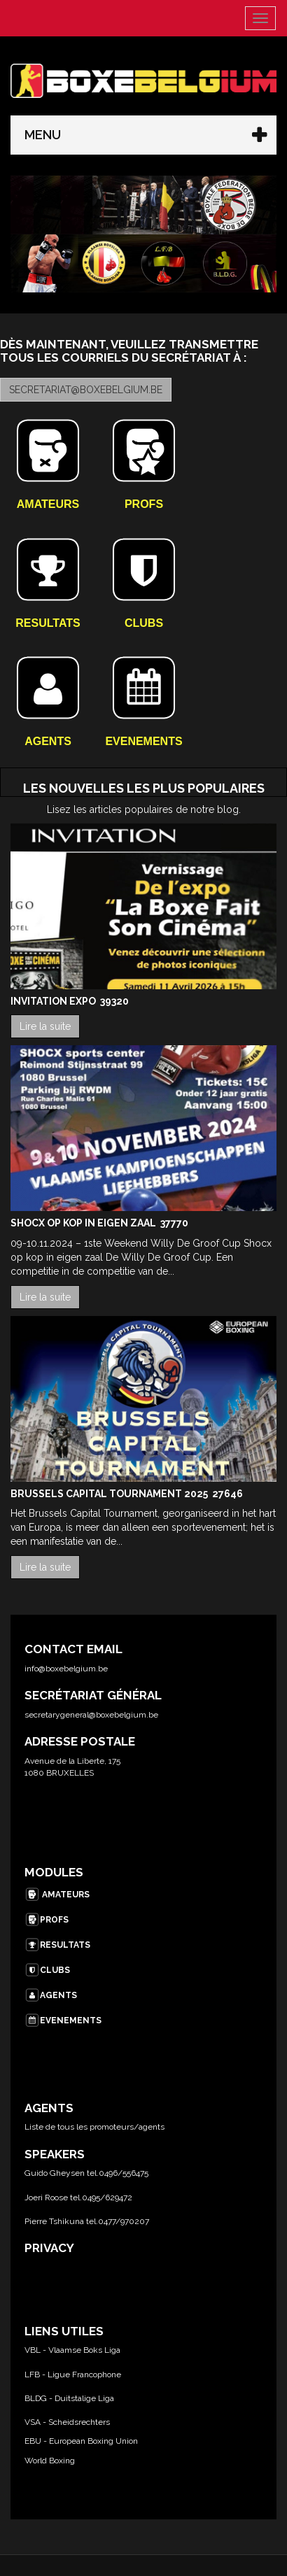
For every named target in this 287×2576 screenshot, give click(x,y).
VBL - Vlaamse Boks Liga (72, 2350)
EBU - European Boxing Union (81, 2441)
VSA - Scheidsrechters (67, 2422)
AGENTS (50, 1995)
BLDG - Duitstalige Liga (69, 2398)
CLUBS (47, 1970)
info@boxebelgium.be (66, 1668)
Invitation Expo (54, 1001)
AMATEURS (57, 1894)
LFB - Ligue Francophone (72, 2374)
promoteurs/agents (127, 2127)
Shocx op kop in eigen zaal (84, 1223)
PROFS (46, 1920)
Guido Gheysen (54, 2173)
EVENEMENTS (63, 2020)
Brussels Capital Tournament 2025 (110, 1493)
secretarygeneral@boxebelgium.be (91, 1715)
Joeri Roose (46, 2197)
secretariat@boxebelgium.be (85, 389)
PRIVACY (49, 2248)
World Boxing (49, 2460)
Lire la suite (45, 1026)
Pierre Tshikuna (54, 2221)
